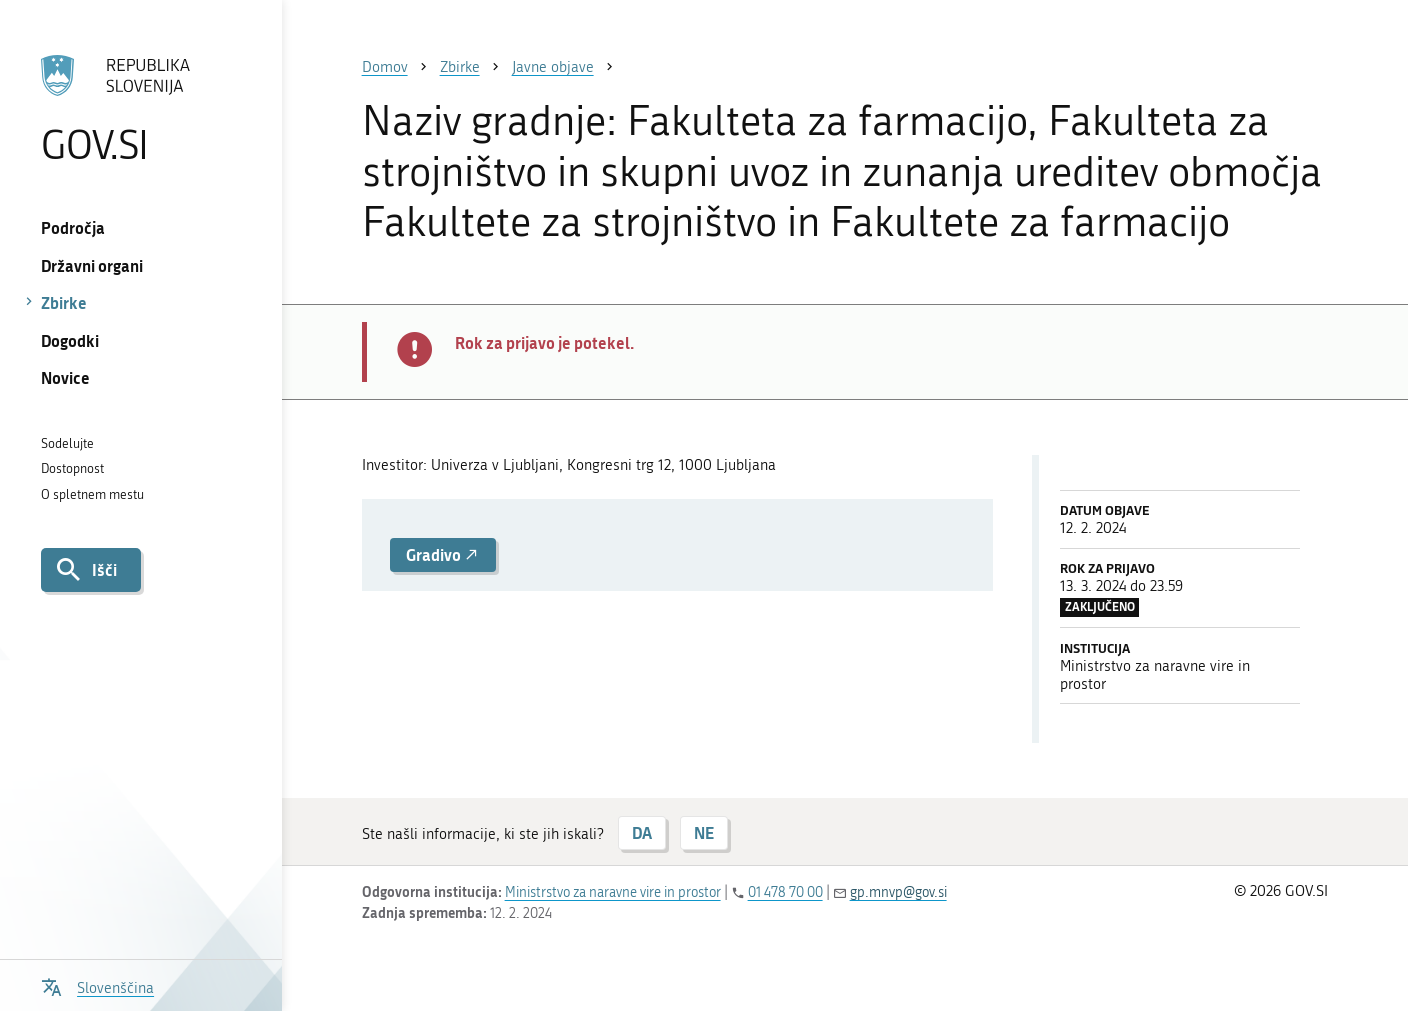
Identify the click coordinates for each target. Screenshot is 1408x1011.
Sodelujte (67, 443)
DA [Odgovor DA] (642, 832)
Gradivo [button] (443, 554)
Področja (73, 227)
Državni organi (92, 265)
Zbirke (64, 302)
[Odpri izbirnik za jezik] (98, 985)
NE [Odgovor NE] (704, 832)
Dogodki (70, 340)
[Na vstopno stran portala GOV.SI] (140, 109)
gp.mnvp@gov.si (898, 892)
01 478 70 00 (785, 892)
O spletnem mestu (92, 494)
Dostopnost (72, 468)
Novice (65, 377)
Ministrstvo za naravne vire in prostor (613, 892)
